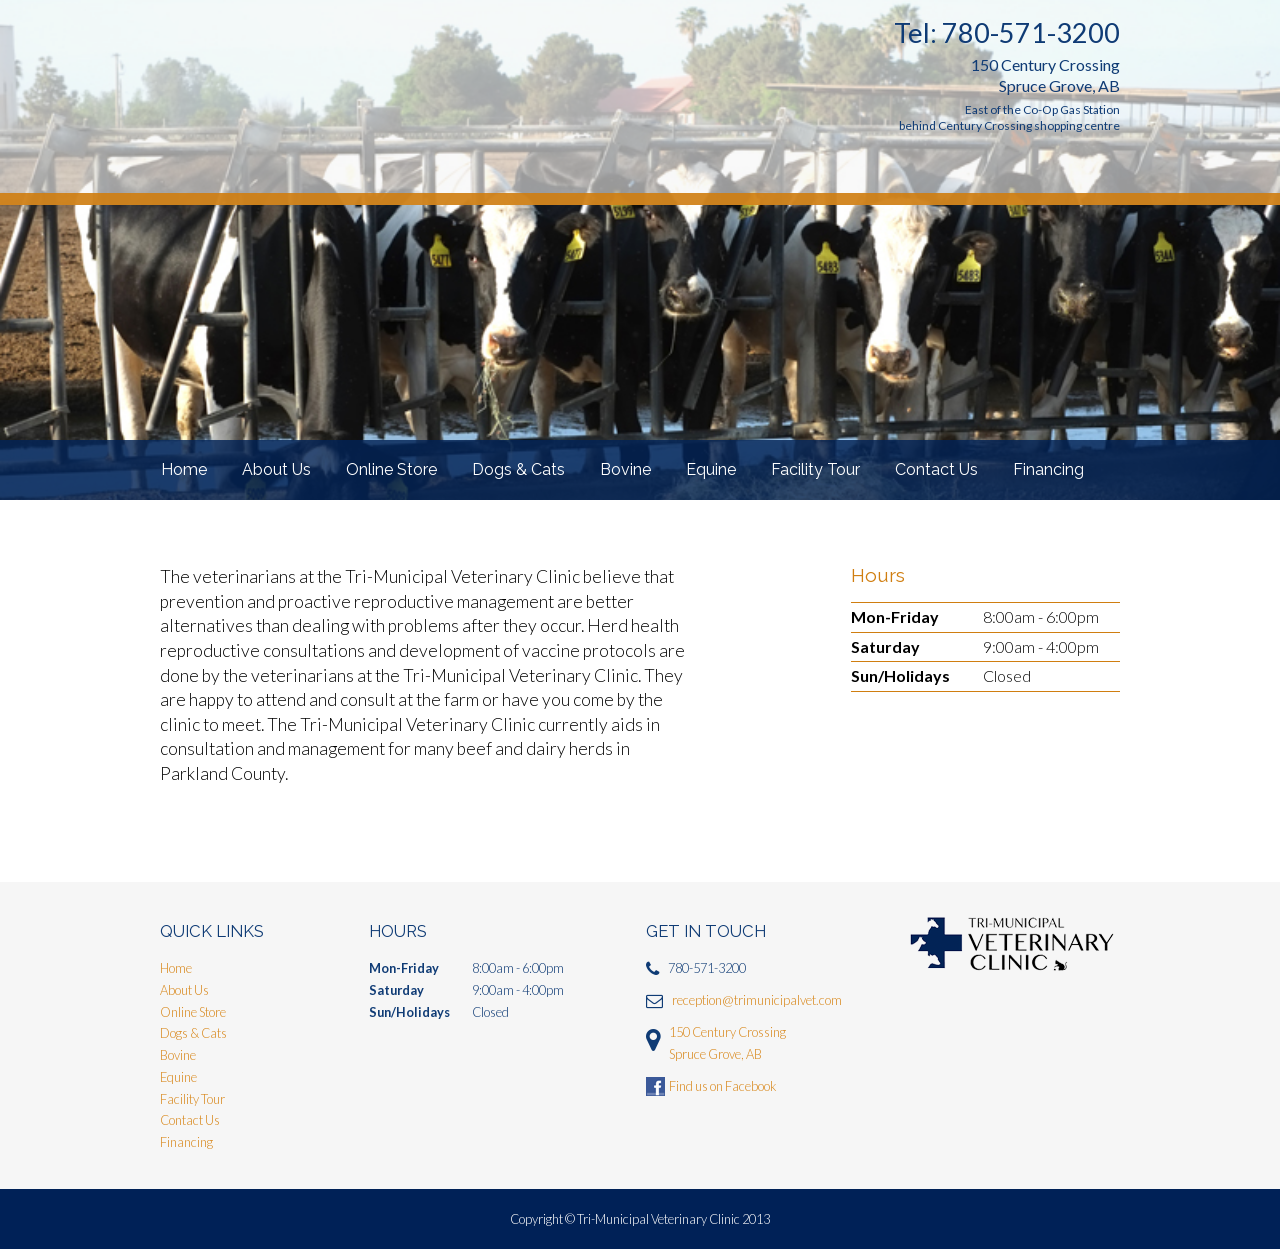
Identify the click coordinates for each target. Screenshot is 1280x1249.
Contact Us (936, 469)
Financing (1048, 469)
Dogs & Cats (518, 469)
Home (184, 469)
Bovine (625, 469)
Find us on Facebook (722, 1086)
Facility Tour (815, 469)
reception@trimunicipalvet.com (757, 1000)
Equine (711, 469)
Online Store (391, 469)
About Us (276, 469)
